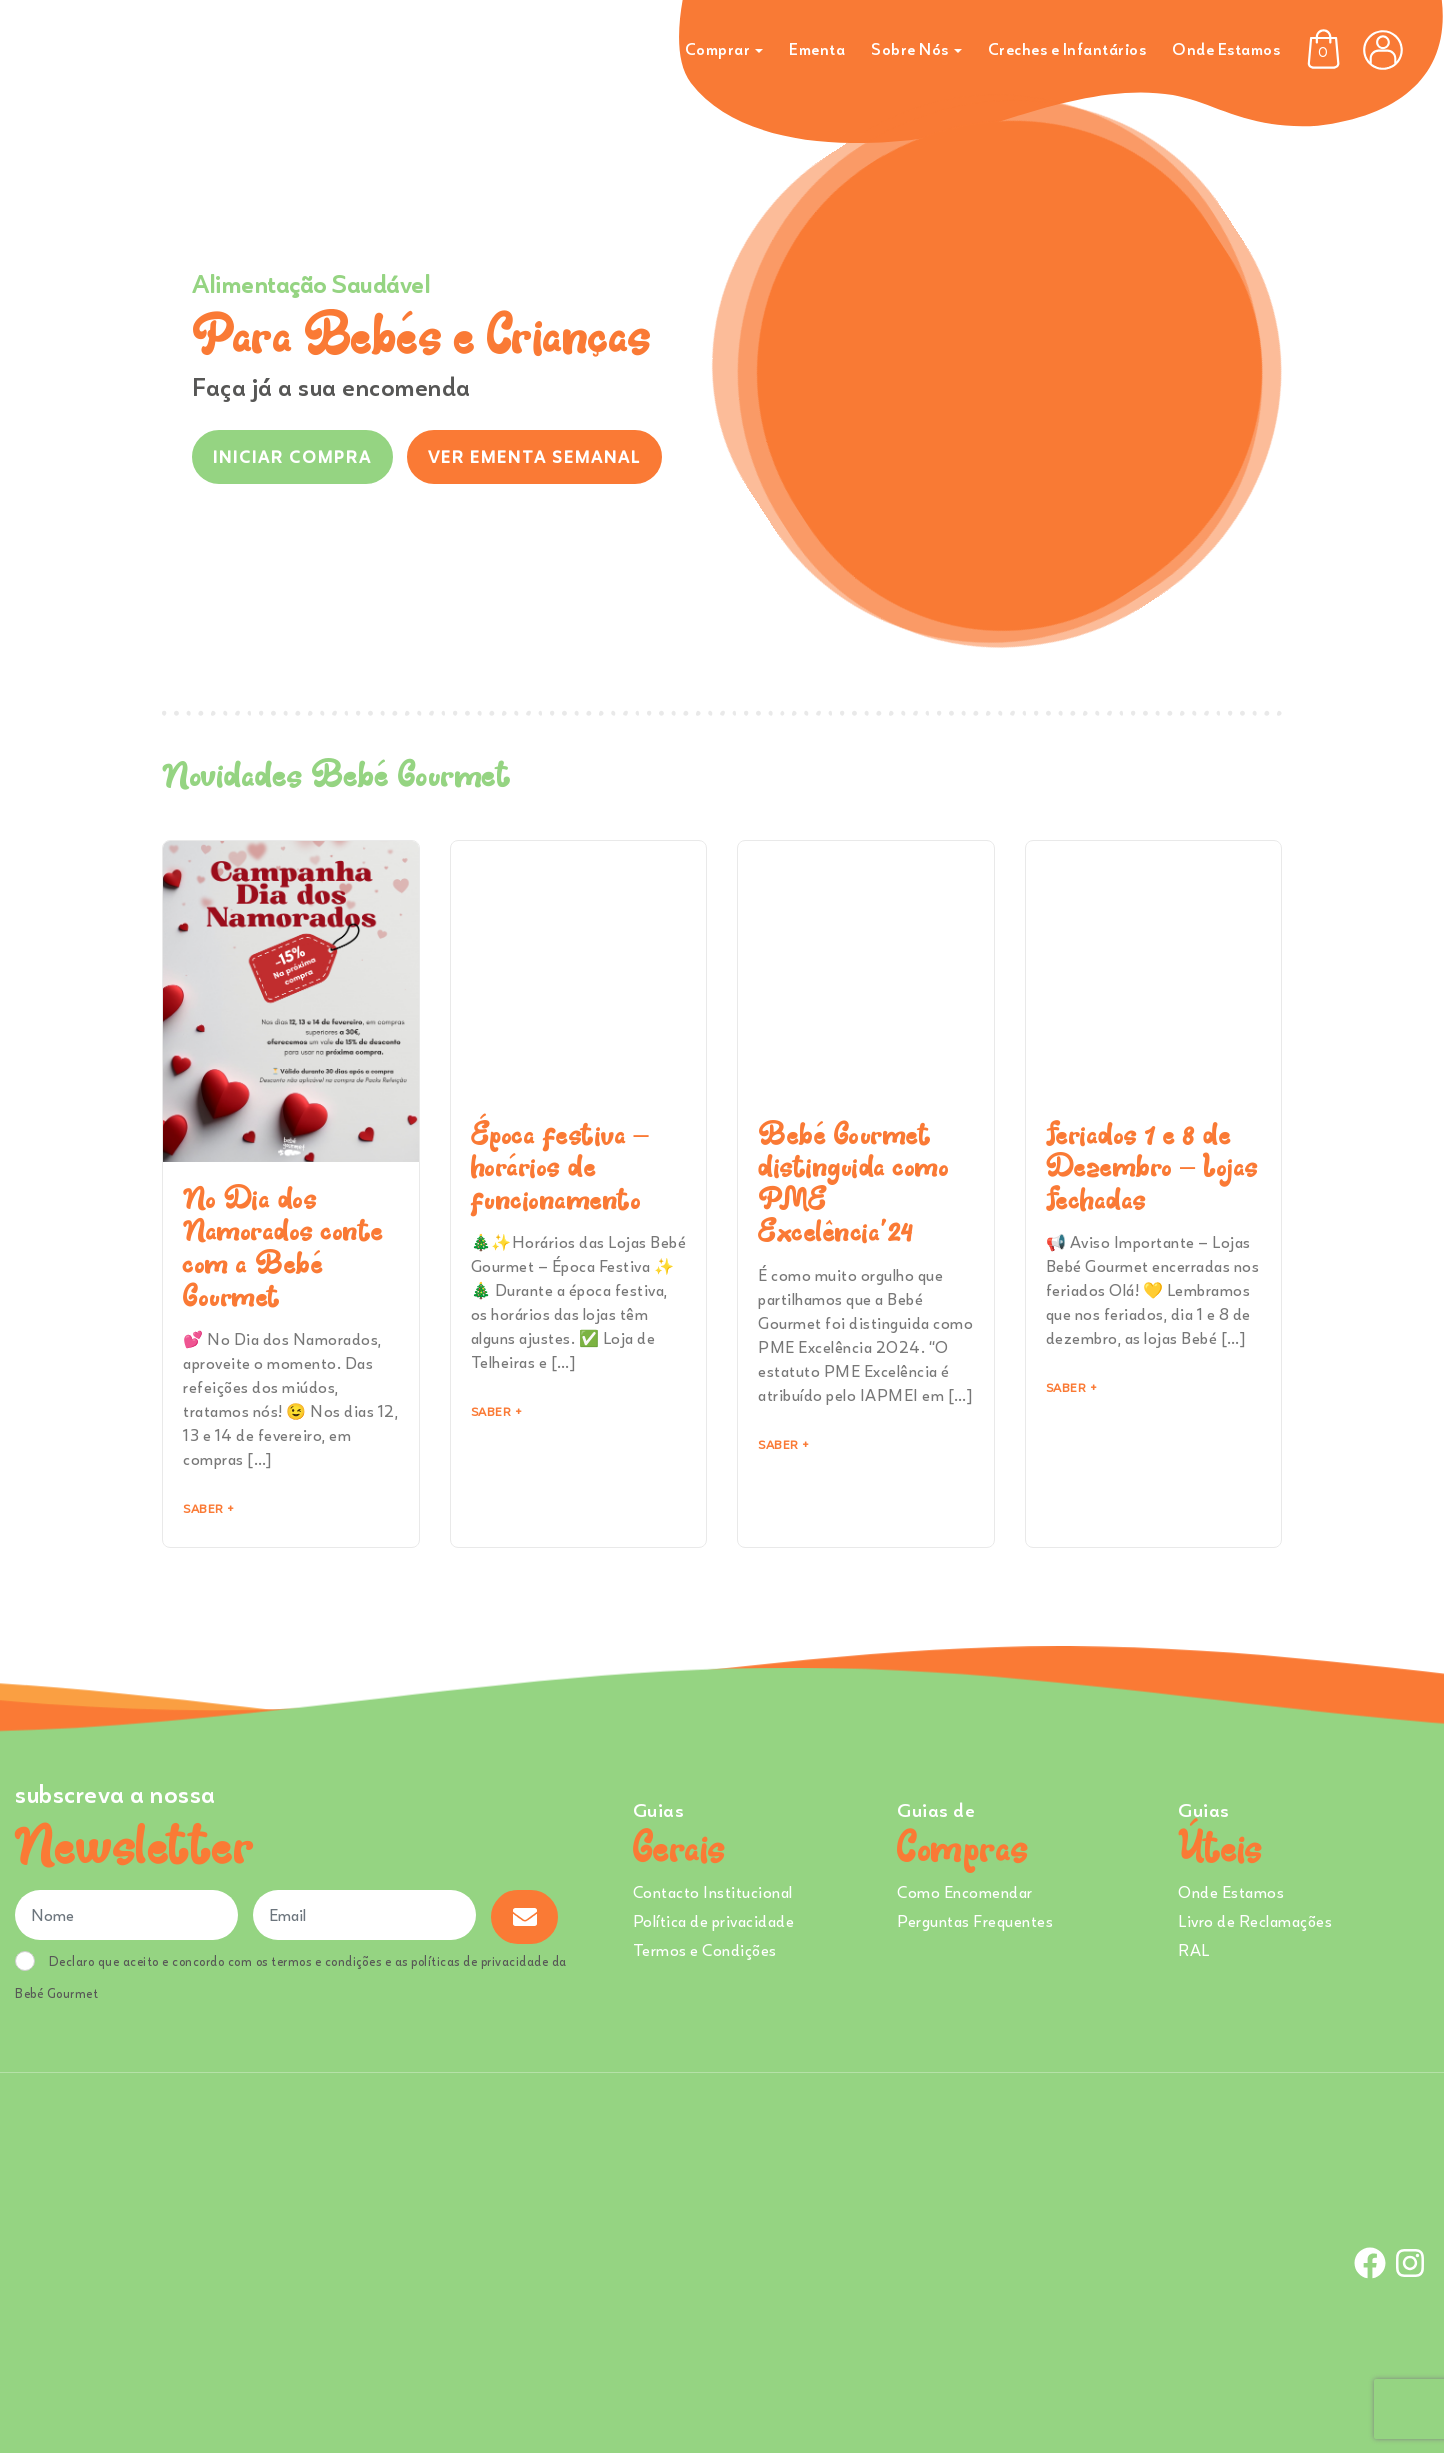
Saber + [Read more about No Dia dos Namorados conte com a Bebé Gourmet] (208, 1508)
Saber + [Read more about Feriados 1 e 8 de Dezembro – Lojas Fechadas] (1071, 1387)
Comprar (718, 49)
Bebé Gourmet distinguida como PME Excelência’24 (853, 1183)
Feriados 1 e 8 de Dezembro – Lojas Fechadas (1152, 1166)
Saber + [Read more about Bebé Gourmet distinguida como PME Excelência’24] (783, 1444)
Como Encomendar (965, 1892)
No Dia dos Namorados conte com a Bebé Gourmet (283, 1247)
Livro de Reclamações (1255, 1921)
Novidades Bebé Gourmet (336, 774)
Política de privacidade (714, 1921)
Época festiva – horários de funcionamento (560, 1166)
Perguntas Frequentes (975, 1921)
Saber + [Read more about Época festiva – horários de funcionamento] (496, 1411)
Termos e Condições (705, 1950)
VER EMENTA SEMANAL (534, 457)
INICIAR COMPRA (292, 457)
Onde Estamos (1226, 49)
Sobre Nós (910, 49)
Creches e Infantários (1067, 49)
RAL (1194, 1950)
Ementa (817, 49)
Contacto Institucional (713, 1892)
